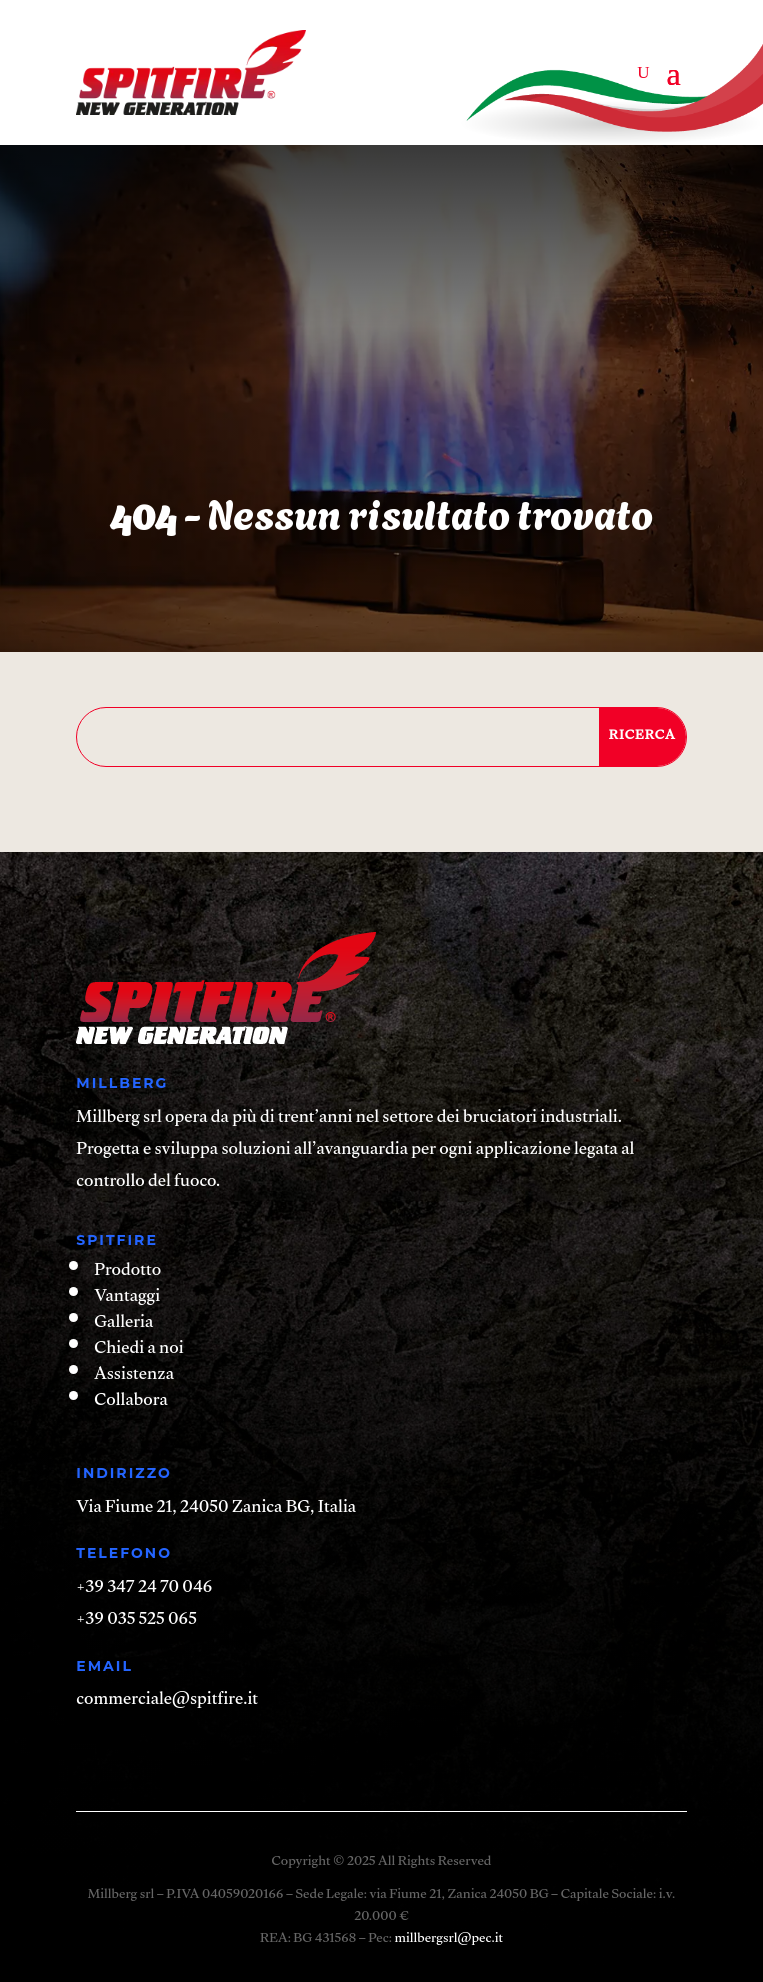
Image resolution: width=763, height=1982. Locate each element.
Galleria (123, 1324)
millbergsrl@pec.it (448, 1940)
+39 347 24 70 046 (144, 1589)
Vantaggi (127, 1298)
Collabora (130, 1402)
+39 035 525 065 (136, 1621)
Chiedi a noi (138, 1350)
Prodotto (127, 1272)
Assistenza (134, 1376)
